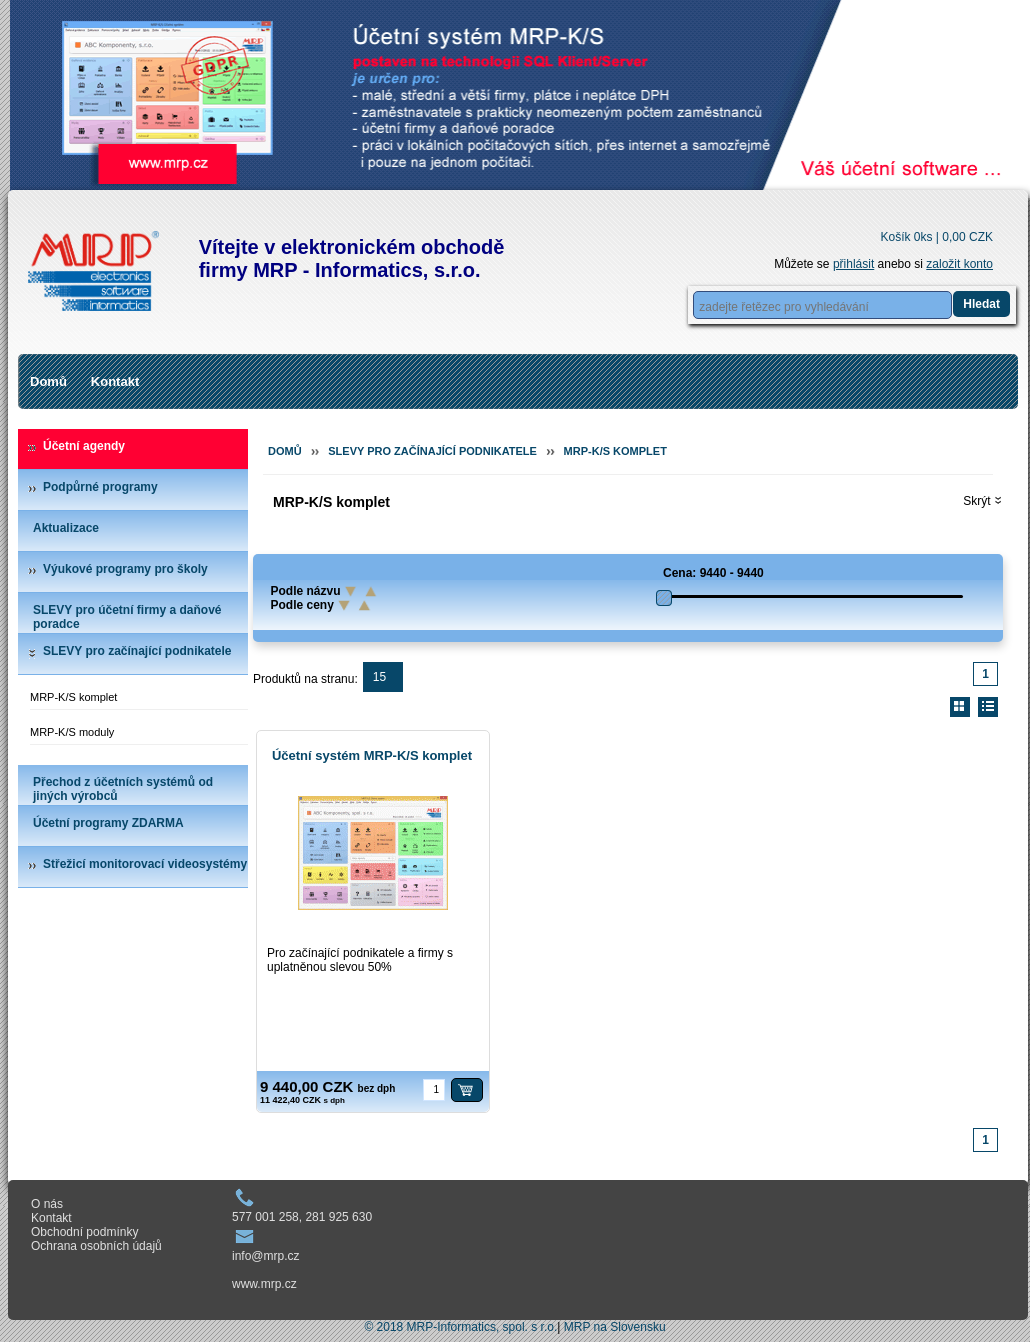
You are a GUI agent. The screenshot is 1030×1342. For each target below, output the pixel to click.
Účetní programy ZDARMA (108, 823)
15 (379, 677)
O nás (47, 1204)
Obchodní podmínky (84, 1232)
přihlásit (853, 264)
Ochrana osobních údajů (96, 1246)
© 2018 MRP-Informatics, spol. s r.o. (460, 1327)
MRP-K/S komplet (73, 697)
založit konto (959, 264)
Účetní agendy (84, 446)
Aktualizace (66, 528)
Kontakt (115, 381)
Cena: (679, 573)
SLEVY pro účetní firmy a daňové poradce (127, 617)
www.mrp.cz (264, 1284)
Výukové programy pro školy (125, 569)
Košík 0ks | (936, 237)
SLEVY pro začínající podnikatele (137, 651)
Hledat (981, 304)
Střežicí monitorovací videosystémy (145, 864)
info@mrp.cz (266, 1256)
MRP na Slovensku (615, 1327)
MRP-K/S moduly (72, 732)
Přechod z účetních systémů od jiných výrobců (123, 789)
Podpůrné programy (100, 487)
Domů (48, 381)
